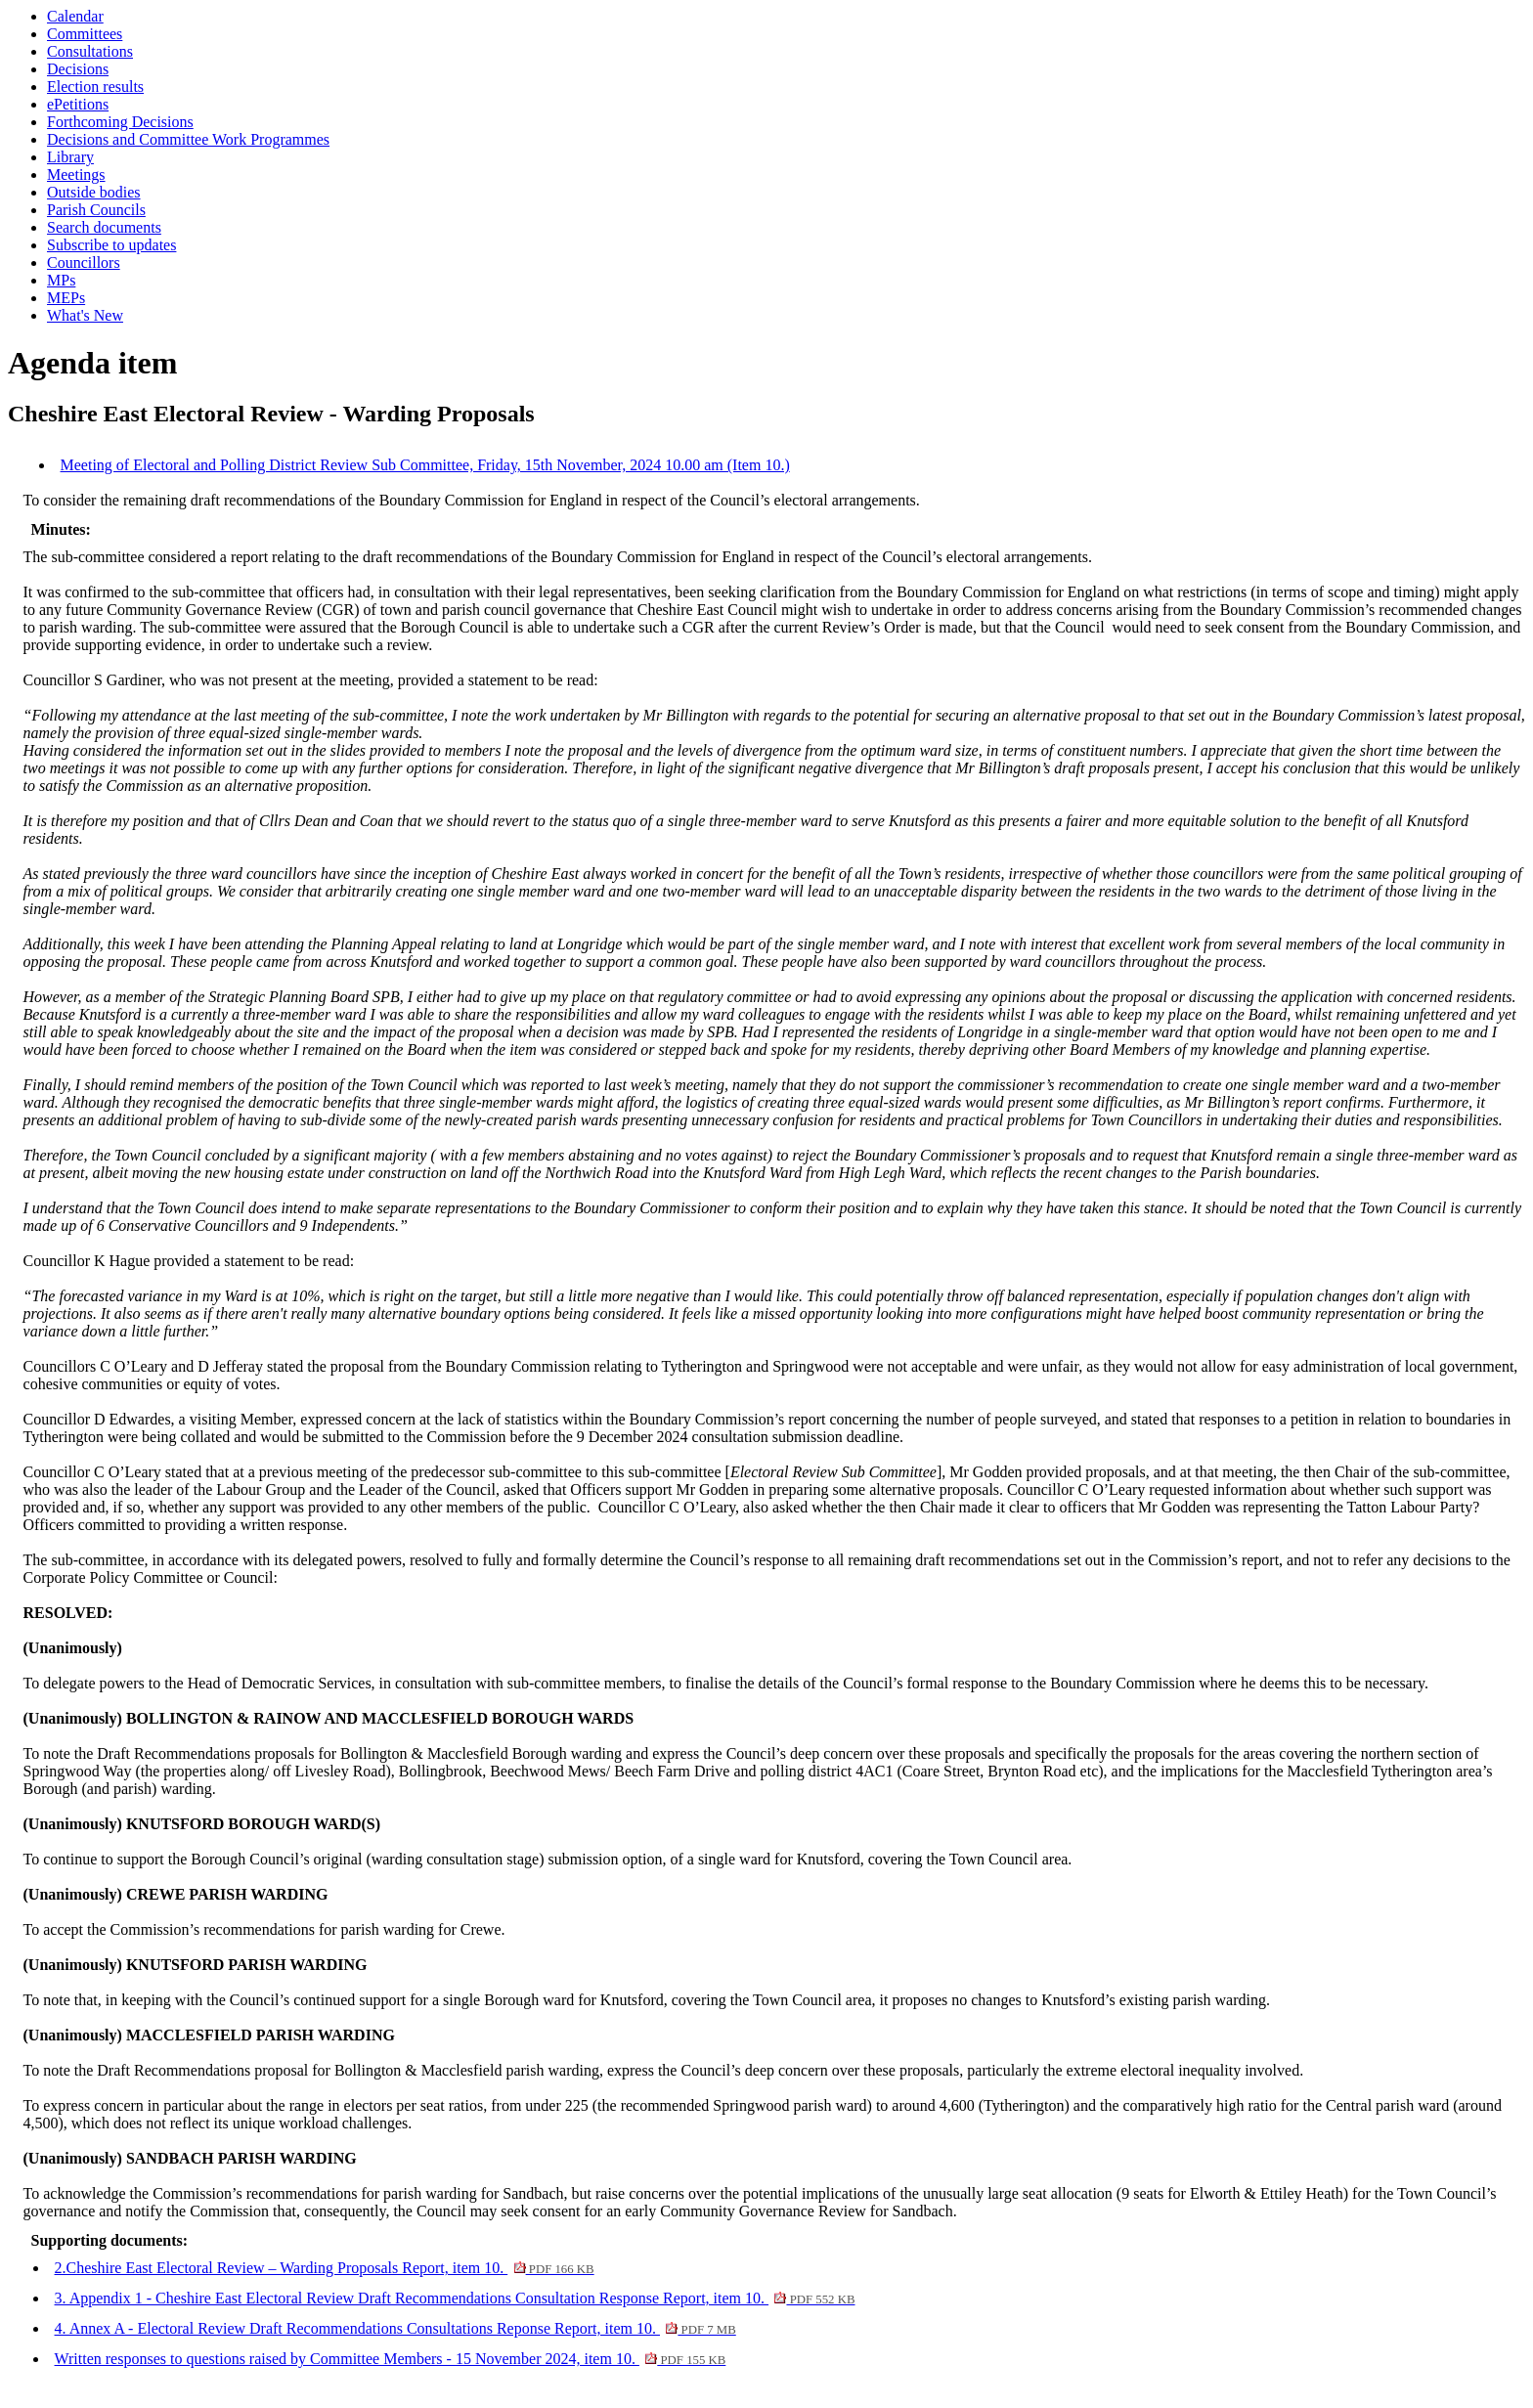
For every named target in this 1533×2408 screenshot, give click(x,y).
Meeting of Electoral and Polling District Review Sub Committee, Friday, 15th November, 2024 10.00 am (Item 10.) (425, 465)
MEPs (66, 297)
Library (70, 157)
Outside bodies (94, 192)
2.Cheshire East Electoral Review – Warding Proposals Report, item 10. (324, 2267)
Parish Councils (96, 209)
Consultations (90, 51)
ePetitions (78, 104)
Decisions (78, 69)
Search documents (104, 227)
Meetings (76, 174)
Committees (84, 33)
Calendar (75, 16)
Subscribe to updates (111, 245)
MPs (61, 280)
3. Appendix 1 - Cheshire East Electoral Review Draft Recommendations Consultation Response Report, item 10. (455, 2298)
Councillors (83, 262)
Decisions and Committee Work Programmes (188, 139)
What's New (85, 315)
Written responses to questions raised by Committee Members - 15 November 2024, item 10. (390, 2358)
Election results (95, 86)
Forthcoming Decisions (120, 121)
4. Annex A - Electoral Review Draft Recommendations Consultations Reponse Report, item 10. (395, 2328)
